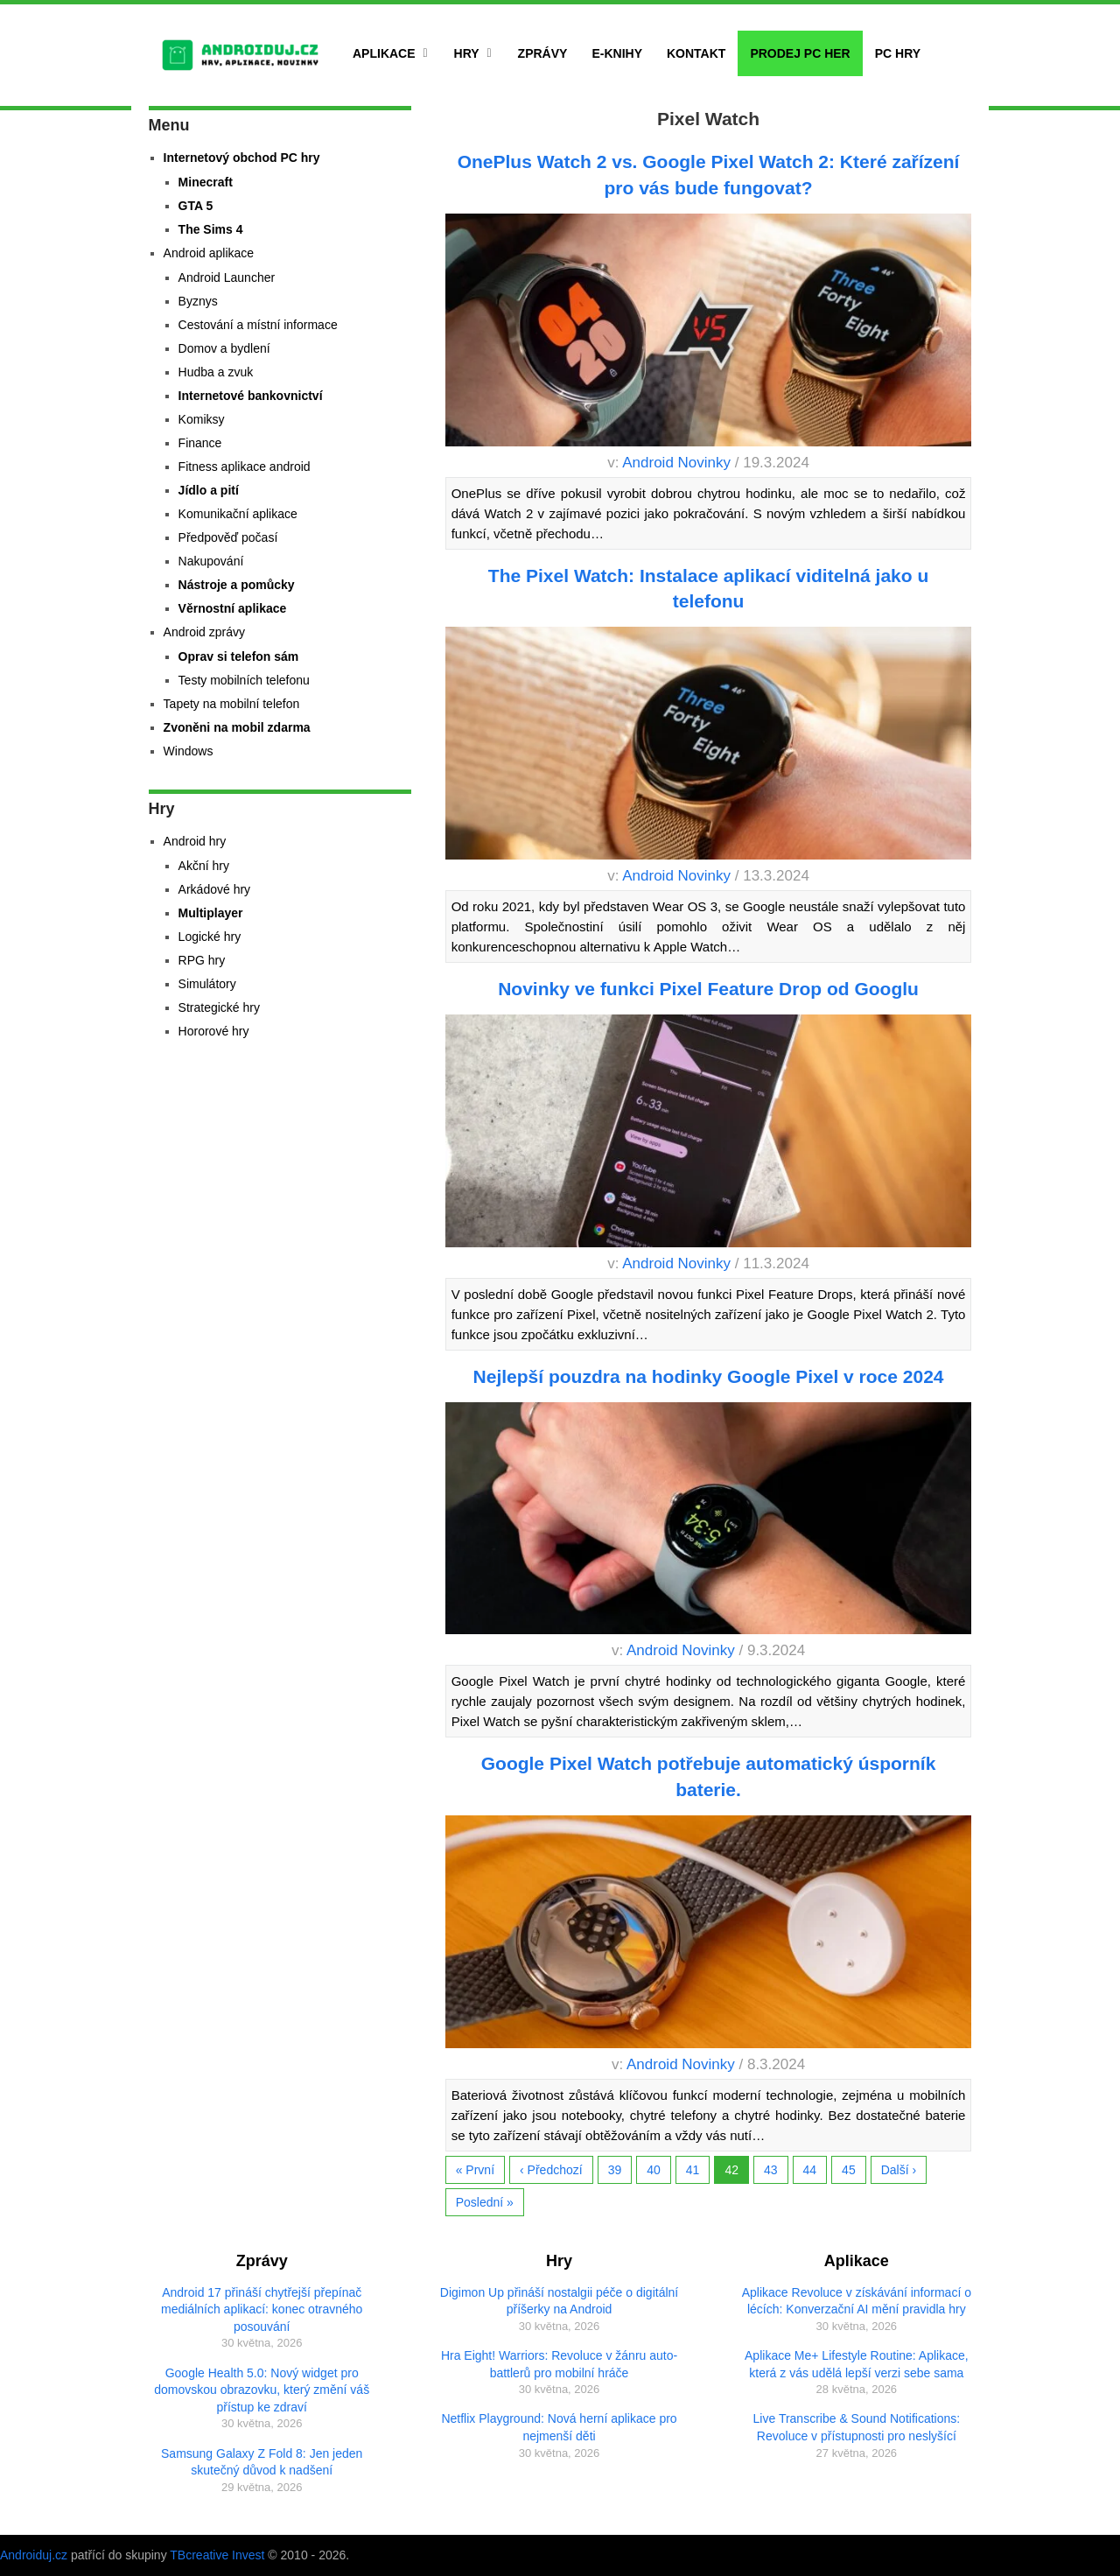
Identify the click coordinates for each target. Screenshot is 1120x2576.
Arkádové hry (214, 889)
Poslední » (485, 2202)
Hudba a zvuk (216, 372)
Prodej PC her (800, 53)
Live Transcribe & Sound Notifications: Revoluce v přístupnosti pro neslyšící (857, 2427)
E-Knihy (617, 53)
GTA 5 (196, 206)
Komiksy (201, 419)
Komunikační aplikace (238, 514)
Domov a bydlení (224, 348)
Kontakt (696, 53)
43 (771, 2170)
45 (849, 2170)
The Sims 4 (210, 229)
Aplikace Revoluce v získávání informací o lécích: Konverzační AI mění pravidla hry (856, 2301)
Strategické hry (219, 1007)
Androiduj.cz (33, 2555)
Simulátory (207, 984)
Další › (898, 2170)
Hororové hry (213, 1031)
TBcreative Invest (217, 2555)
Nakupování (211, 561)
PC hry (897, 53)
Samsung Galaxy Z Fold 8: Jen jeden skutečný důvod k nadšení (261, 2462)
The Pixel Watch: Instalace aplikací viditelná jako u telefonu (708, 588)
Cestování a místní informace (258, 325)
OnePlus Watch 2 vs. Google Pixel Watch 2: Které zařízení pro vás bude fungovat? (709, 174)
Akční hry (203, 866)
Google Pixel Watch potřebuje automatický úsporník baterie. (708, 1776)
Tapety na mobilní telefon (232, 704)
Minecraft (205, 182)
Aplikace (384, 53)
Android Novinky (676, 462)
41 (693, 2170)
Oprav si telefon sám (238, 656)
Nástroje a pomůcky (236, 585)
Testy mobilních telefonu (244, 680)
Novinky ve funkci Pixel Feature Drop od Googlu (708, 989)
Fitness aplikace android (244, 467)
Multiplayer (210, 913)
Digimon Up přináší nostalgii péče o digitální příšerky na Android (559, 2301)
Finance (200, 443)
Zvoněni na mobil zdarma (237, 727)
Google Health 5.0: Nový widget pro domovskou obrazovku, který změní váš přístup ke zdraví (261, 2390)
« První (475, 2170)
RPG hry (202, 960)
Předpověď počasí (228, 537)
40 (654, 2170)
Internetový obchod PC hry (242, 158)
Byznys (198, 301)
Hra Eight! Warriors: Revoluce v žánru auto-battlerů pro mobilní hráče (559, 2364)
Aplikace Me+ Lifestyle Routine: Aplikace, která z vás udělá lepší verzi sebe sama (857, 2364)
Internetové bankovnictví (250, 396)
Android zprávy (204, 632)
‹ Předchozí (551, 2170)
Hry (467, 53)
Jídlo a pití (208, 490)
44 (810, 2170)
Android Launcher (227, 277)
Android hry (195, 841)
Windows (189, 751)
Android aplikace (209, 253)
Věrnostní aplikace (232, 608)
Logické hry (210, 937)
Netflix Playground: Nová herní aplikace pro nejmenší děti (558, 2427)
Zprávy (543, 53)
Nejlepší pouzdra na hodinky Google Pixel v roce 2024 (708, 1376)
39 (615, 2170)
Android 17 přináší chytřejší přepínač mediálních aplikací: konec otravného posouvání (261, 2309)
